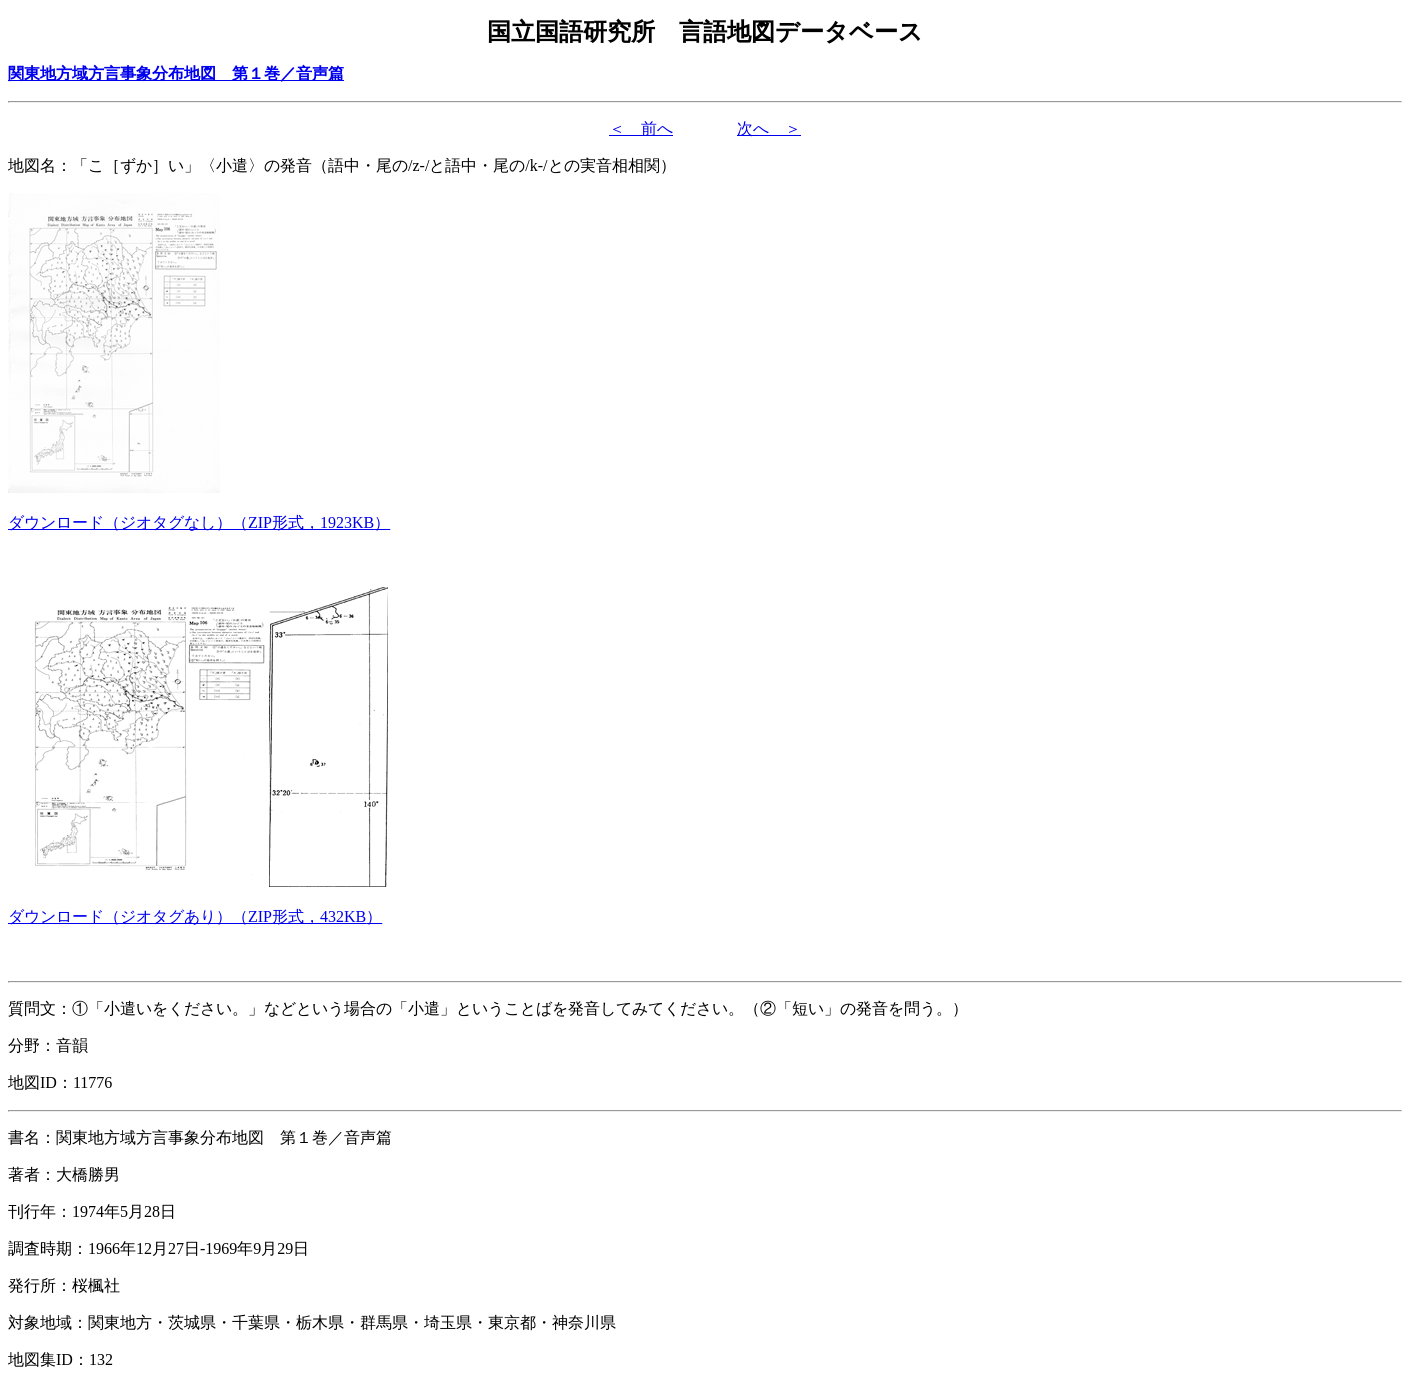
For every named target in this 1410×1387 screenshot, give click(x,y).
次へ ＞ (769, 128)
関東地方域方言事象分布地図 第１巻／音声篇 (176, 73)
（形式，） (199, 522)
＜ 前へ (641, 128)
